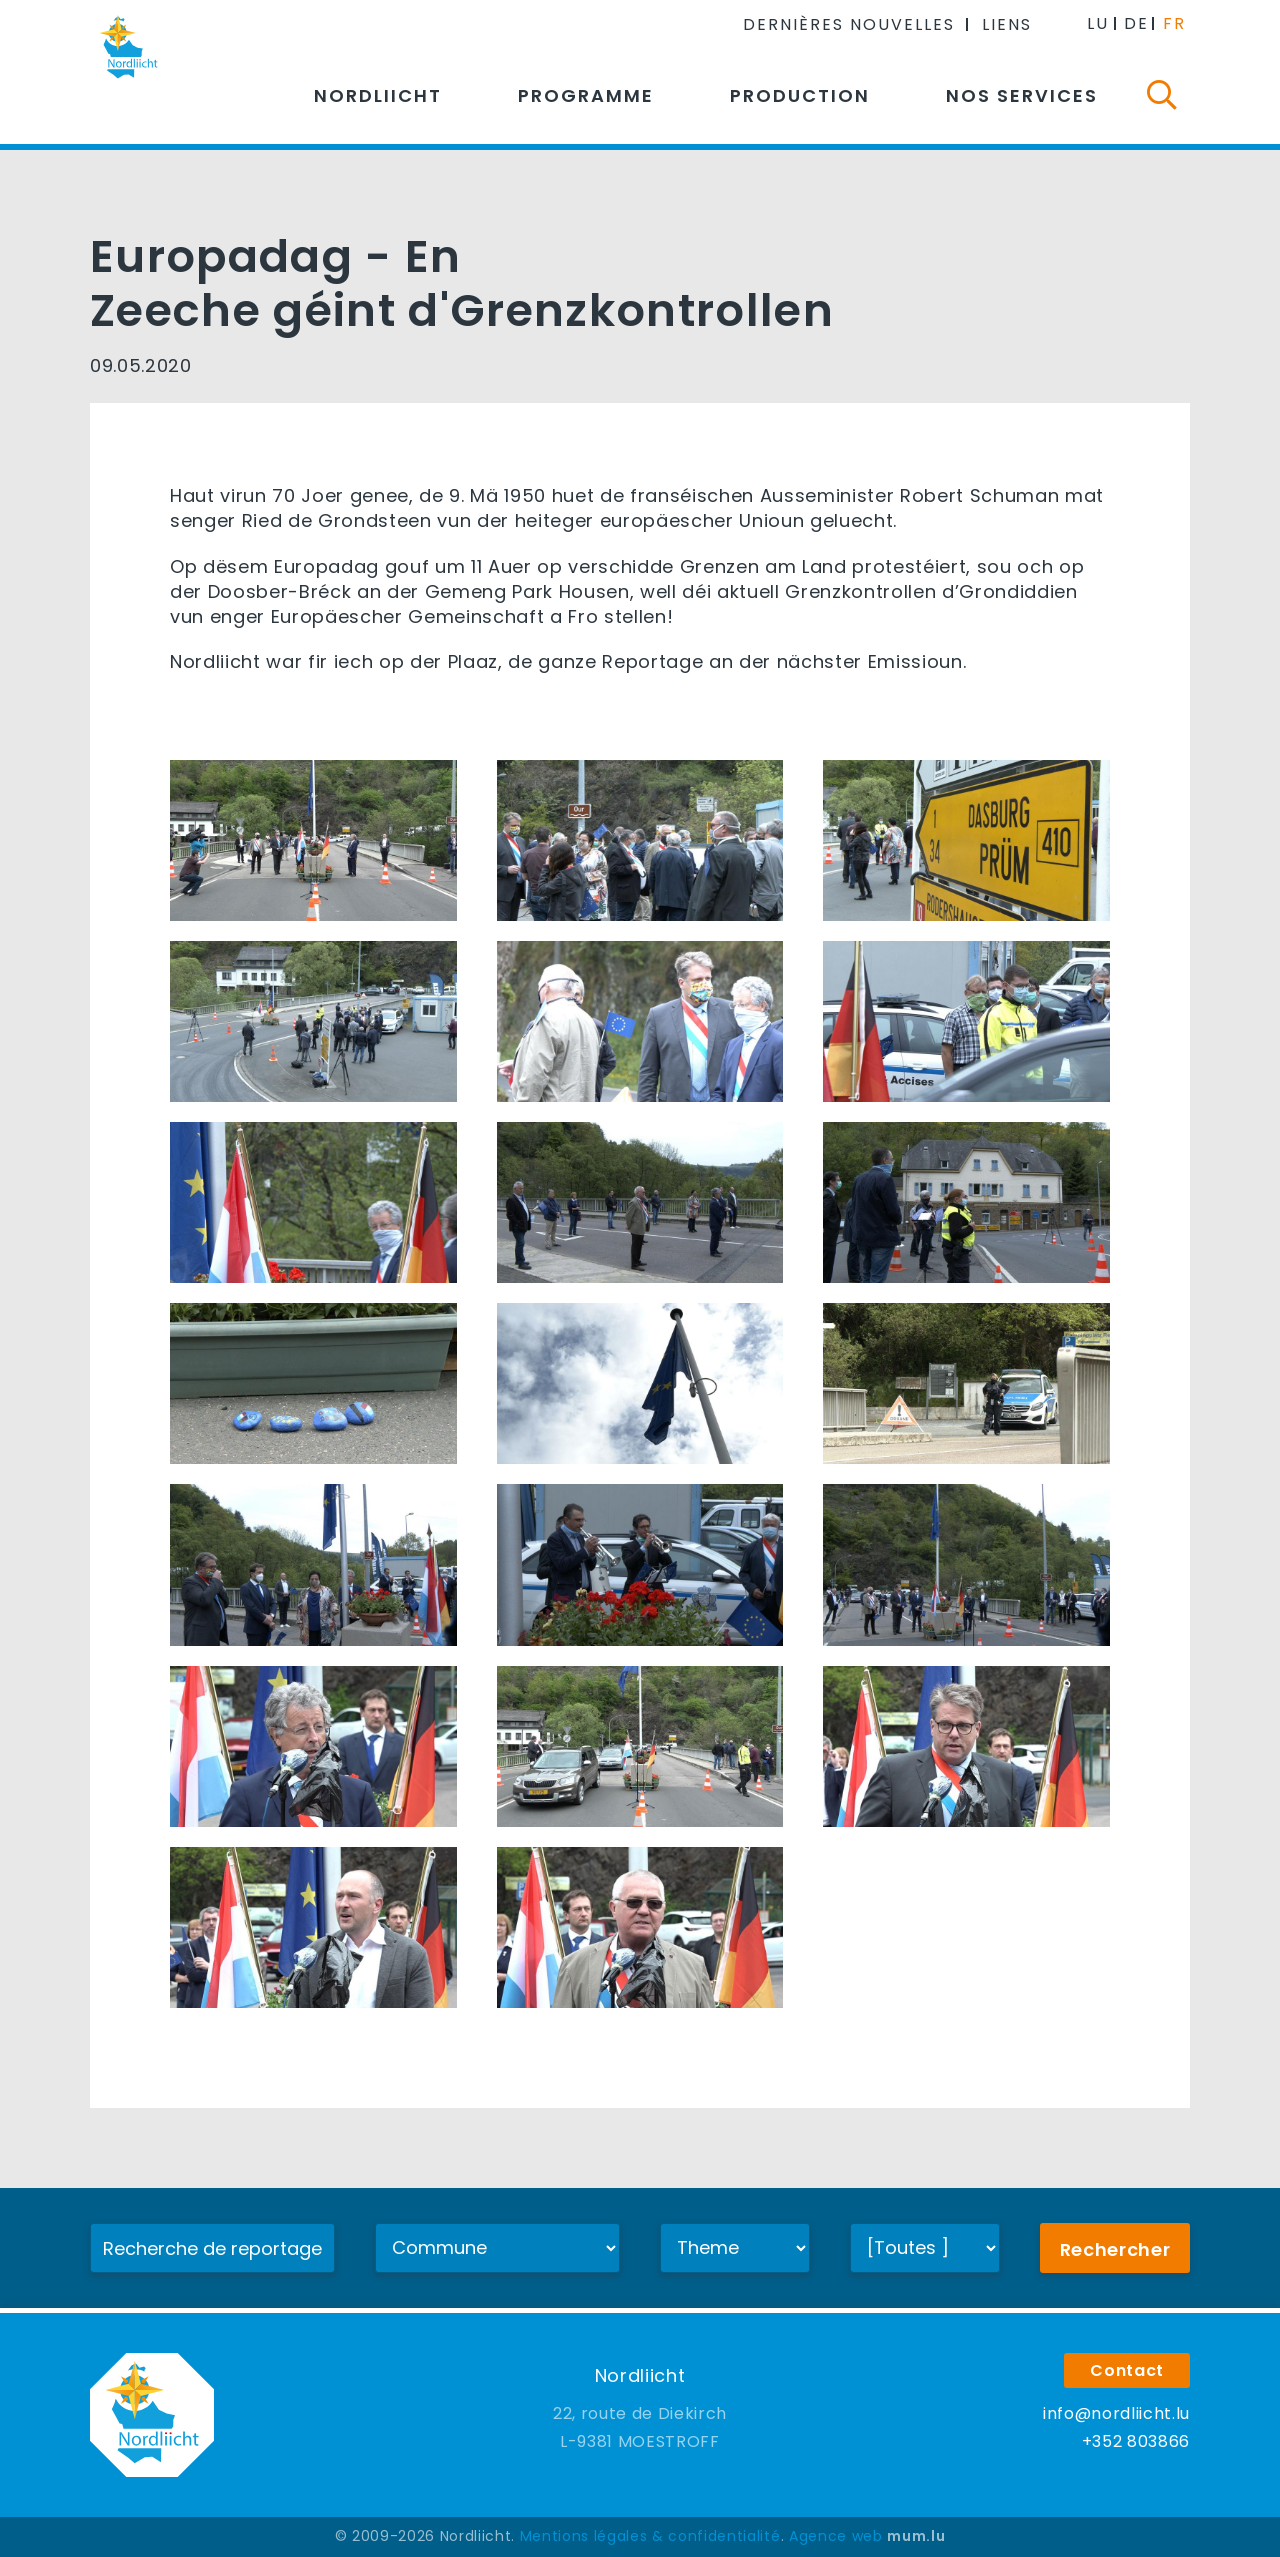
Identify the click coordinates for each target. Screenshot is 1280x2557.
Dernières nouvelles (849, 24)
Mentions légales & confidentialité (650, 2536)
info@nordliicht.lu (1116, 2413)
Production (800, 95)
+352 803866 (1136, 2441)
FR (1174, 23)
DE (1136, 23)
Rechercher (1115, 2249)
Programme (586, 95)
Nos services (1022, 95)
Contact (1127, 2370)
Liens (1007, 24)
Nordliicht (378, 95)
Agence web (836, 2536)
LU (1098, 23)
